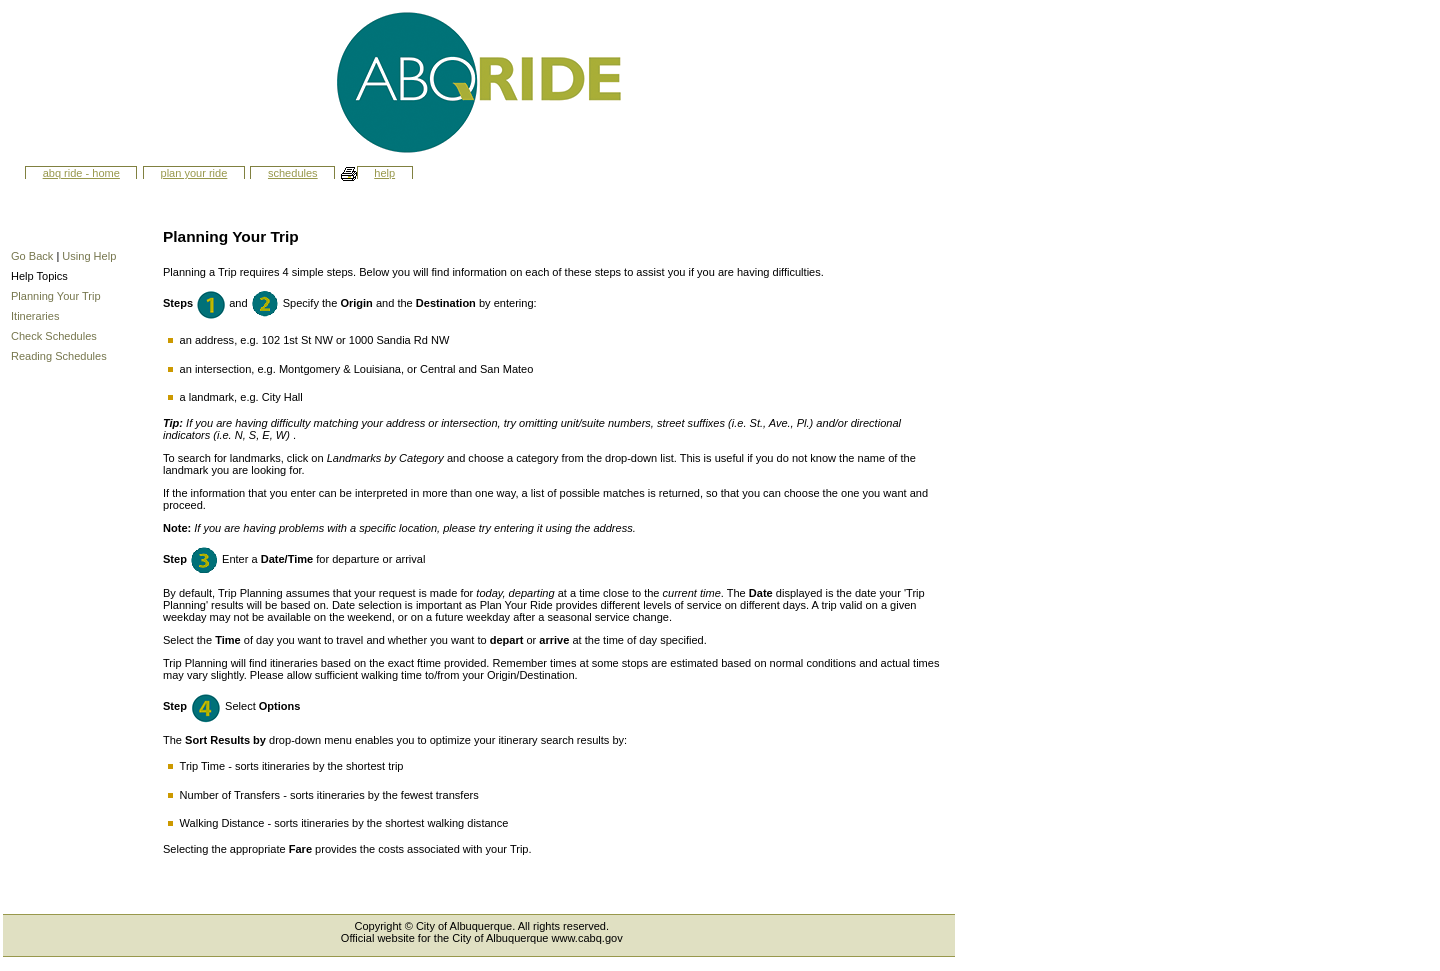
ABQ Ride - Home (81, 173)
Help (384, 173)
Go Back (32, 256)
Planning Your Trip (56, 296)
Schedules (293, 173)
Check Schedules (54, 336)
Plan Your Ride (194, 173)
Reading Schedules (59, 356)
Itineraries (35, 316)
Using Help (89, 256)
